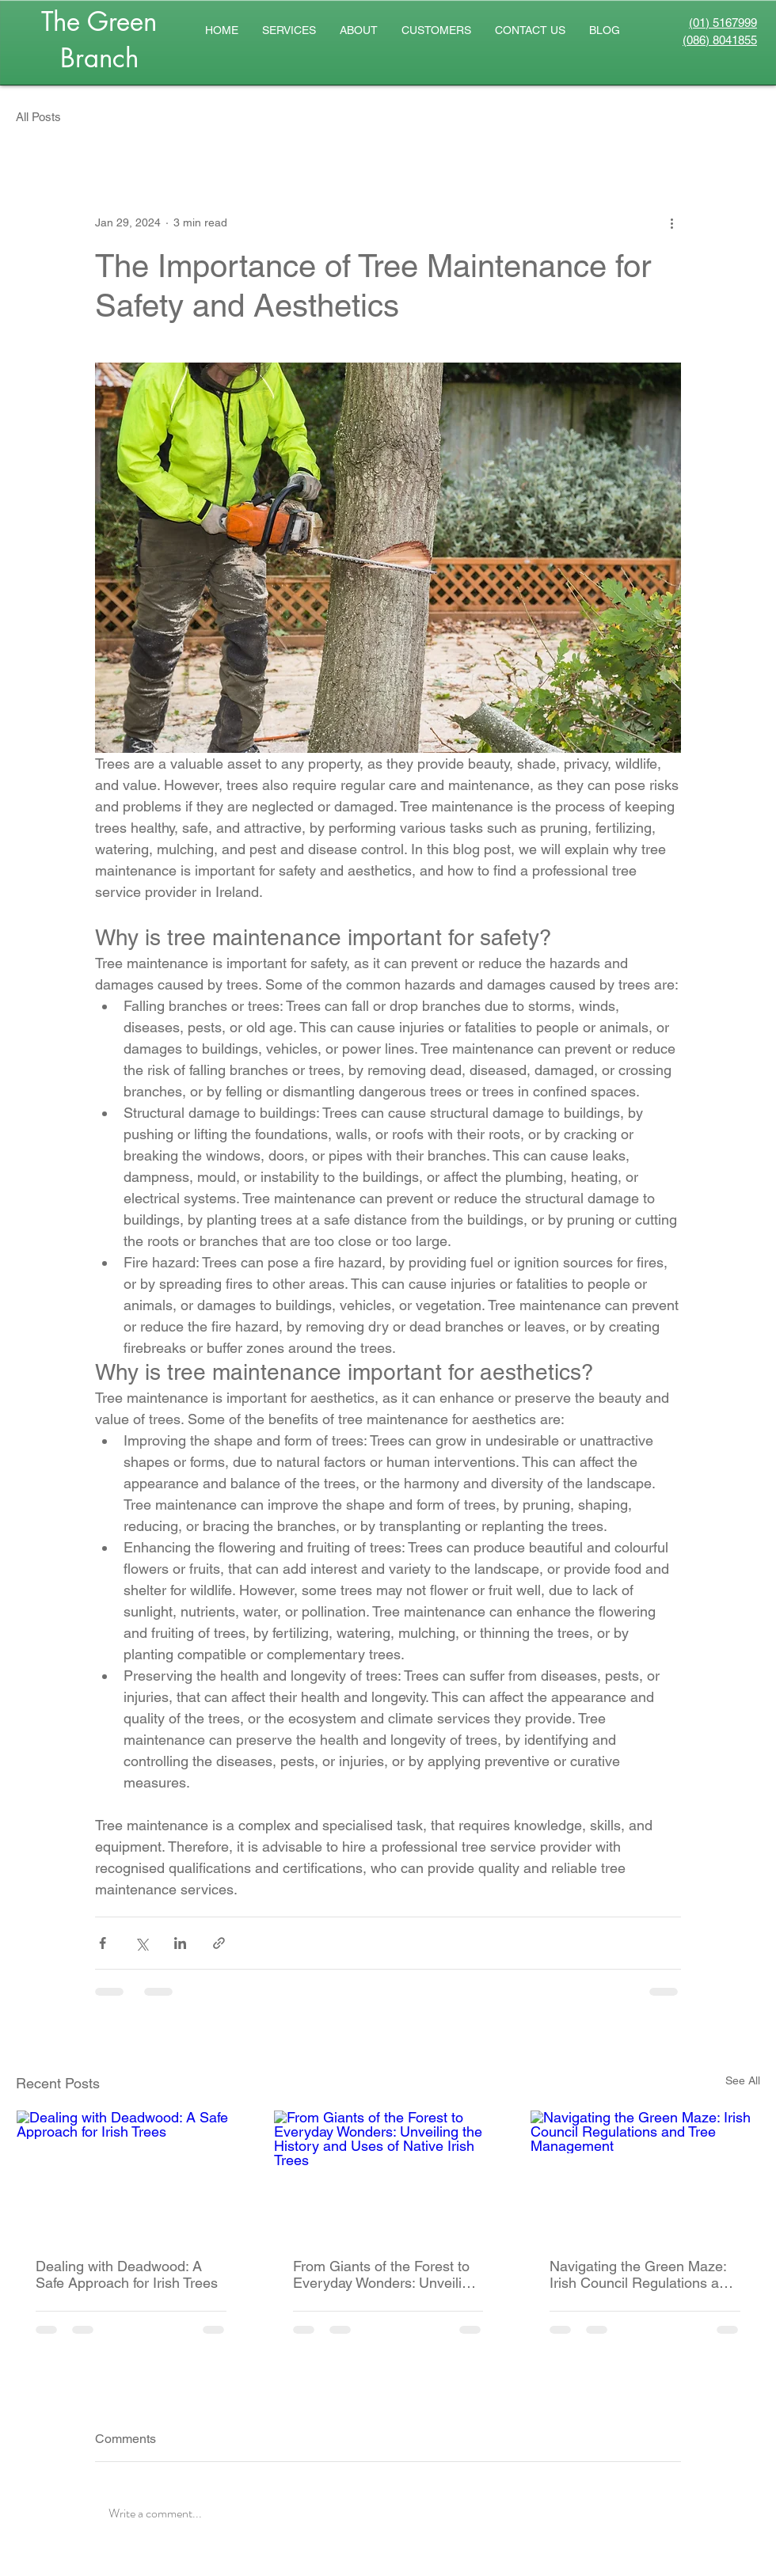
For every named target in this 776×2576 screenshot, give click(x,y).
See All (742, 2080)
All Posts (38, 116)
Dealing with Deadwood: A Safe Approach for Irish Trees (127, 2274)
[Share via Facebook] (102, 1943)
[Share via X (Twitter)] (141, 1943)
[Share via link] (218, 1943)
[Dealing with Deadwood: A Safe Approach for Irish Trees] (131, 2175)
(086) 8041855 (720, 40)
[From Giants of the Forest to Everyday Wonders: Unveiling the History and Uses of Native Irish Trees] (388, 2175)
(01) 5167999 (723, 22)
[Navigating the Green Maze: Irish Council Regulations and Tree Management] (645, 2175)
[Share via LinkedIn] (180, 1943)
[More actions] (671, 222)
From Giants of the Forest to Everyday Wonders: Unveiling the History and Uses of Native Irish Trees (385, 2274)
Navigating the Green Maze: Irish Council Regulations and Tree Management (642, 2274)
